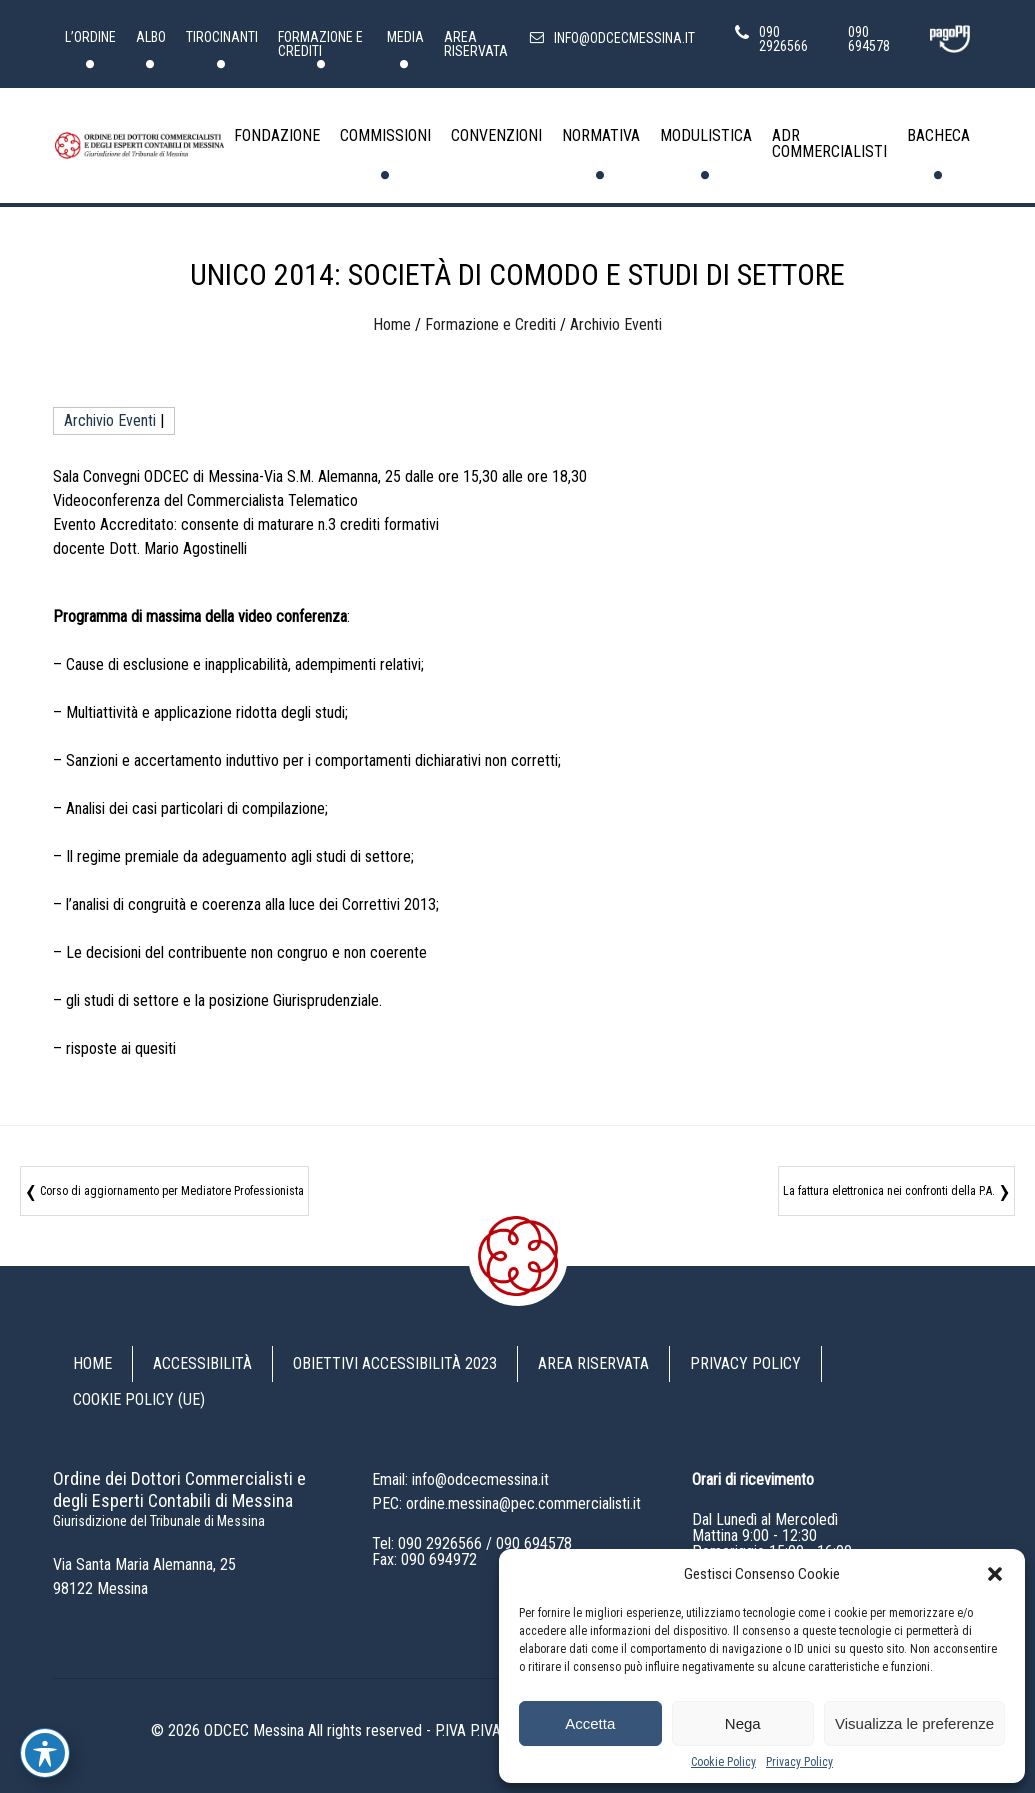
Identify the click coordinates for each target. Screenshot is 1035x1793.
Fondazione (277, 135)
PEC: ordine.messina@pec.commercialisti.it (506, 1503)
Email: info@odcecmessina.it (460, 1479)
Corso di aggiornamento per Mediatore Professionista (172, 1191)
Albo (151, 37)
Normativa (601, 135)
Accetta (590, 1723)
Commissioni (385, 135)
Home (392, 324)
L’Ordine (90, 37)
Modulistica (706, 135)
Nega (743, 1723)
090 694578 (534, 1543)
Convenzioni (496, 135)
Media (405, 37)
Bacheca (938, 135)
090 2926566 (440, 1543)
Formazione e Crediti (320, 44)
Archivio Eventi (616, 324)
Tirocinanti (222, 37)
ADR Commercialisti (829, 143)
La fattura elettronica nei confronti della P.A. (889, 1191)
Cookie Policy (723, 1762)
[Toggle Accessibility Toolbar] (45, 1753)
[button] (995, 1574)
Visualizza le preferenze (914, 1723)
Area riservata (476, 44)
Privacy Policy (799, 1762)
